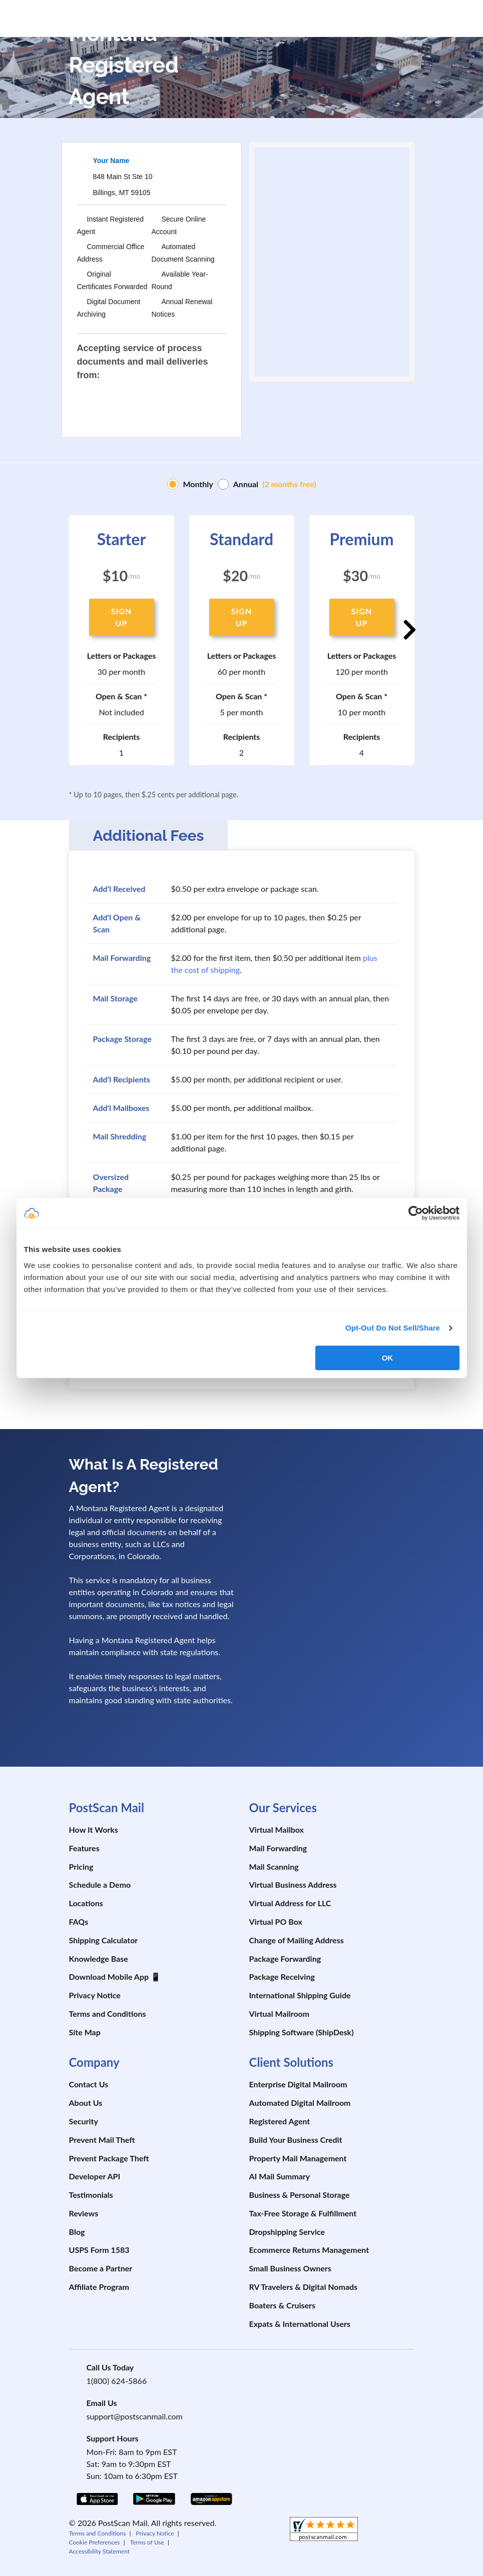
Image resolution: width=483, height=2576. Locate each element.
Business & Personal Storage (299, 2194)
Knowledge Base (98, 1958)
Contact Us (89, 2084)
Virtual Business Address (293, 1884)
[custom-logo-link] (121, 16)
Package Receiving (282, 1976)
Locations (86, 1903)
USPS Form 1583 (99, 2249)
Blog (77, 2231)
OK (387, 1358)
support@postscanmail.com (135, 2416)
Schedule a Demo (100, 1884)
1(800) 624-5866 (117, 2380)
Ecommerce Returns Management (309, 2249)
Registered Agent (279, 2121)
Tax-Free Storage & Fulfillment (303, 2213)
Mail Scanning (274, 1866)
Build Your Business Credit (295, 2139)
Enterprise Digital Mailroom (298, 2084)
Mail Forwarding (278, 1848)
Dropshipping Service (287, 2231)
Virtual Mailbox (276, 1829)
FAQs (79, 1921)
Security (83, 2121)
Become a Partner (101, 2268)
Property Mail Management (298, 2158)
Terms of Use (147, 2542)
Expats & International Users (300, 2323)
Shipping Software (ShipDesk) (301, 2032)
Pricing (81, 1866)
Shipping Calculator (103, 1940)
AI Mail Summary (279, 2176)
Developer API (95, 2176)
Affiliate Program (99, 2286)
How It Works (93, 1829)
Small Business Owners (290, 2268)
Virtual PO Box (275, 1921)
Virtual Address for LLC (290, 1903)
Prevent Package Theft (109, 2158)
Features (84, 1848)
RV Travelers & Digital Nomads (303, 2286)
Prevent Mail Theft (102, 2139)
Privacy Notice (95, 1995)
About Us (86, 2102)
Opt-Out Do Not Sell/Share (392, 1328)
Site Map (85, 2032)
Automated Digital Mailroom (300, 2102)
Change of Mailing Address (296, 1940)
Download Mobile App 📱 (115, 1976)
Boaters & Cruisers (282, 2305)
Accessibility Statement (99, 2551)
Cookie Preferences (94, 2542)
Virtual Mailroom (279, 2013)
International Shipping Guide (300, 1995)
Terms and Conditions (107, 2013)
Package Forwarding (285, 1958)
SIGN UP (121, 617)
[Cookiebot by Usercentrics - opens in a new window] (415, 1212)
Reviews (84, 2213)
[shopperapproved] (324, 2530)
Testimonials (91, 2194)
